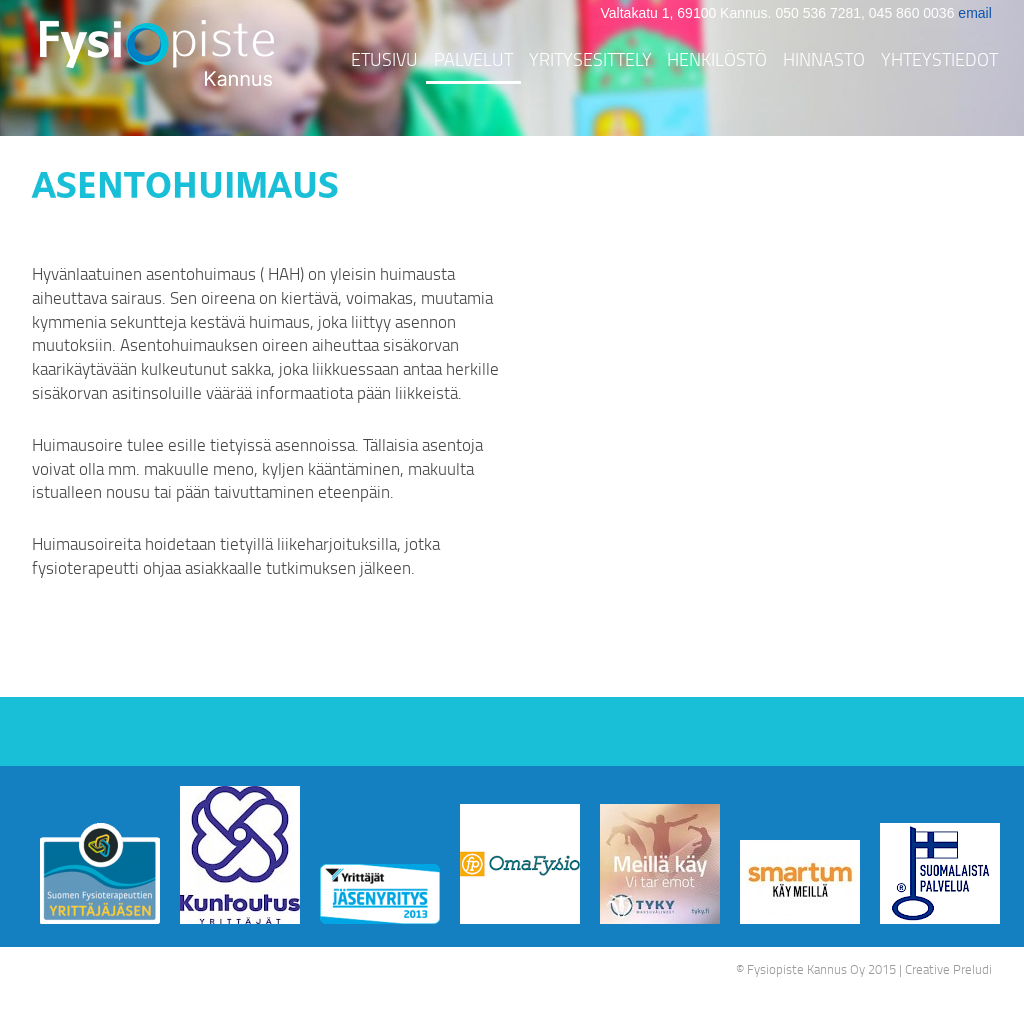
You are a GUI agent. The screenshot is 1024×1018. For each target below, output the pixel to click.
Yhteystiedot (939, 59)
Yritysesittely (590, 59)
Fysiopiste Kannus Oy (806, 969)
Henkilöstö (717, 59)
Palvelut (473, 59)
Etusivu (384, 59)
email (974, 13)
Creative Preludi (948, 969)
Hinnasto (824, 59)
